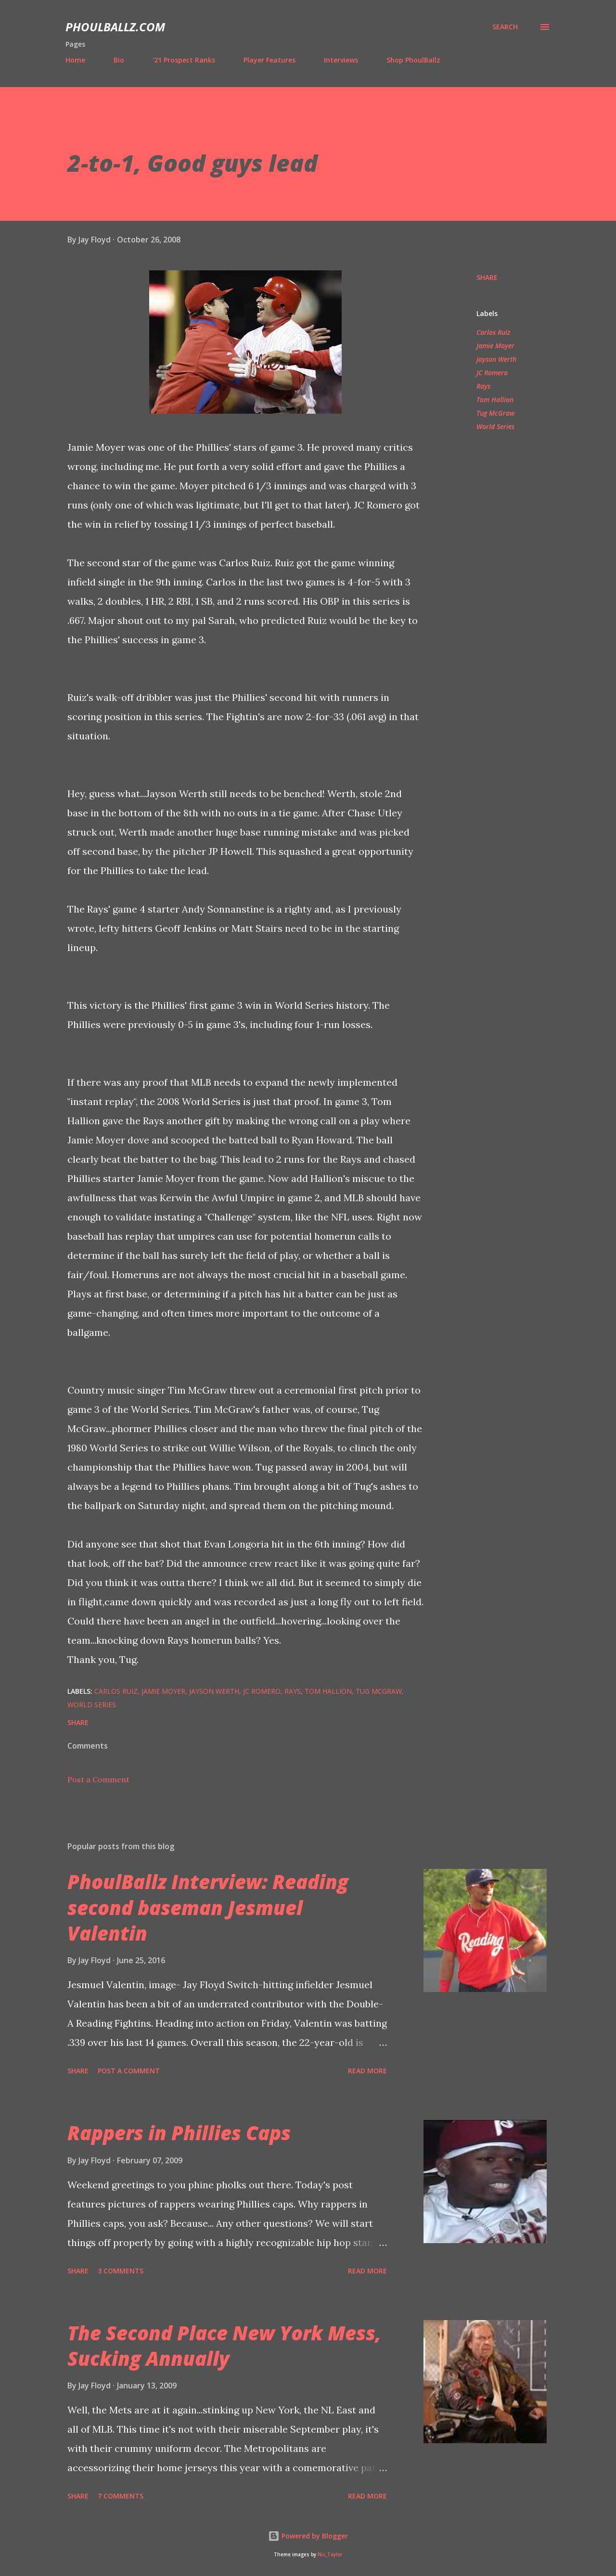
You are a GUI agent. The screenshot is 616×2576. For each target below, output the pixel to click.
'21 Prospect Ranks (184, 59)
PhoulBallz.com (115, 27)
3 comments (120, 2270)
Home (75, 59)
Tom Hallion (494, 399)
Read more (367, 2070)
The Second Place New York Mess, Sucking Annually (224, 2346)
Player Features (269, 59)
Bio (119, 59)
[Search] (505, 27)
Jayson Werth (496, 359)
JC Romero (492, 372)
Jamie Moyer (495, 345)
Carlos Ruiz (493, 332)
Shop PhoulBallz (413, 59)
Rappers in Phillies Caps (179, 2132)
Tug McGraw (495, 413)
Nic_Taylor (330, 2554)
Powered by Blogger (308, 2535)
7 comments (120, 2495)
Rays (483, 386)
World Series (495, 426)
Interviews (341, 59)
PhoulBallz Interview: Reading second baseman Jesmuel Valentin (207, 1907)
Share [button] (487, 277)
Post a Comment (98, 1779)
